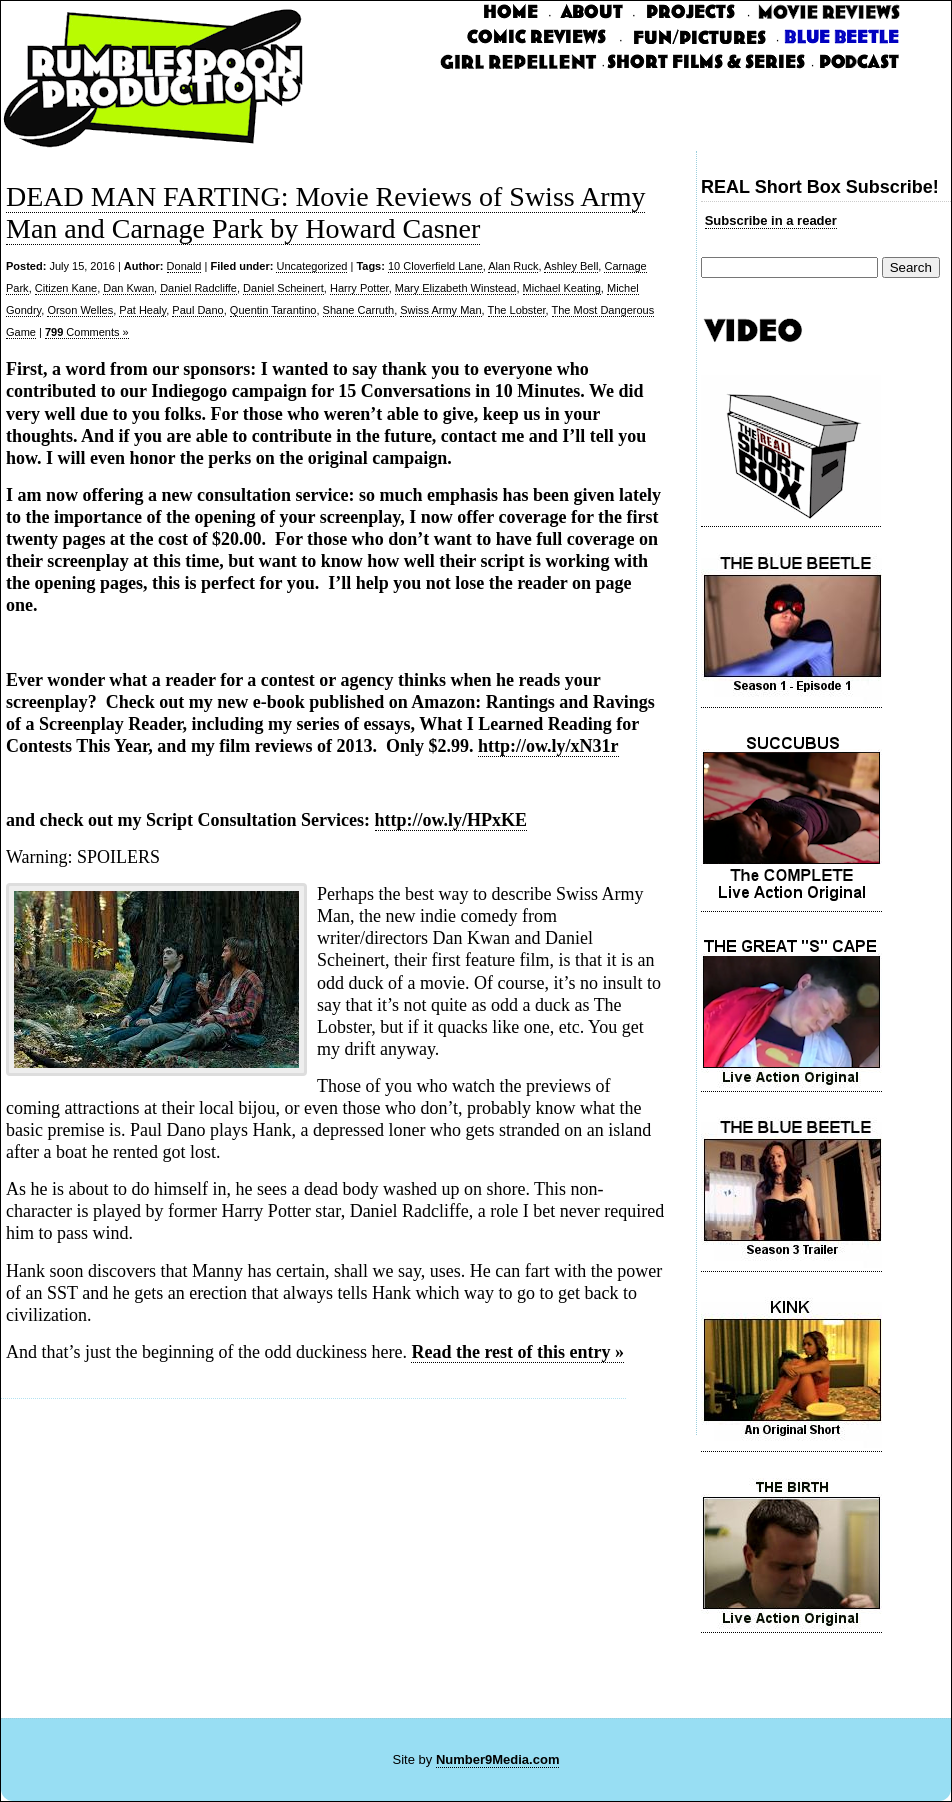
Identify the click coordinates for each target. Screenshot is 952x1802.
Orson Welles (80, 310)
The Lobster (517, 310)
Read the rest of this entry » (517, 1352)
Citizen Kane (66, 288)
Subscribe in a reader (771, 220)
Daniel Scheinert (283, 288)
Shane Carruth (359, 310)
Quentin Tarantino (273, 310)
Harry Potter (359, 288)
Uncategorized (311, 266)
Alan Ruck (513, 266)
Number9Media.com (498, 1759)
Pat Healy (142, 310)
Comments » (87, 332)
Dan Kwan (128, 288)
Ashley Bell (571, 266)
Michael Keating (562, 288)
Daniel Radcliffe (198, 288)
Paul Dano (197, 310)
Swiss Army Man (440, 310)
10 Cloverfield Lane (435, 266)
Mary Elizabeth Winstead (456, 288)
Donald (184, 266)
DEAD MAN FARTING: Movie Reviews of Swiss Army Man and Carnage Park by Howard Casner (325, 212)
